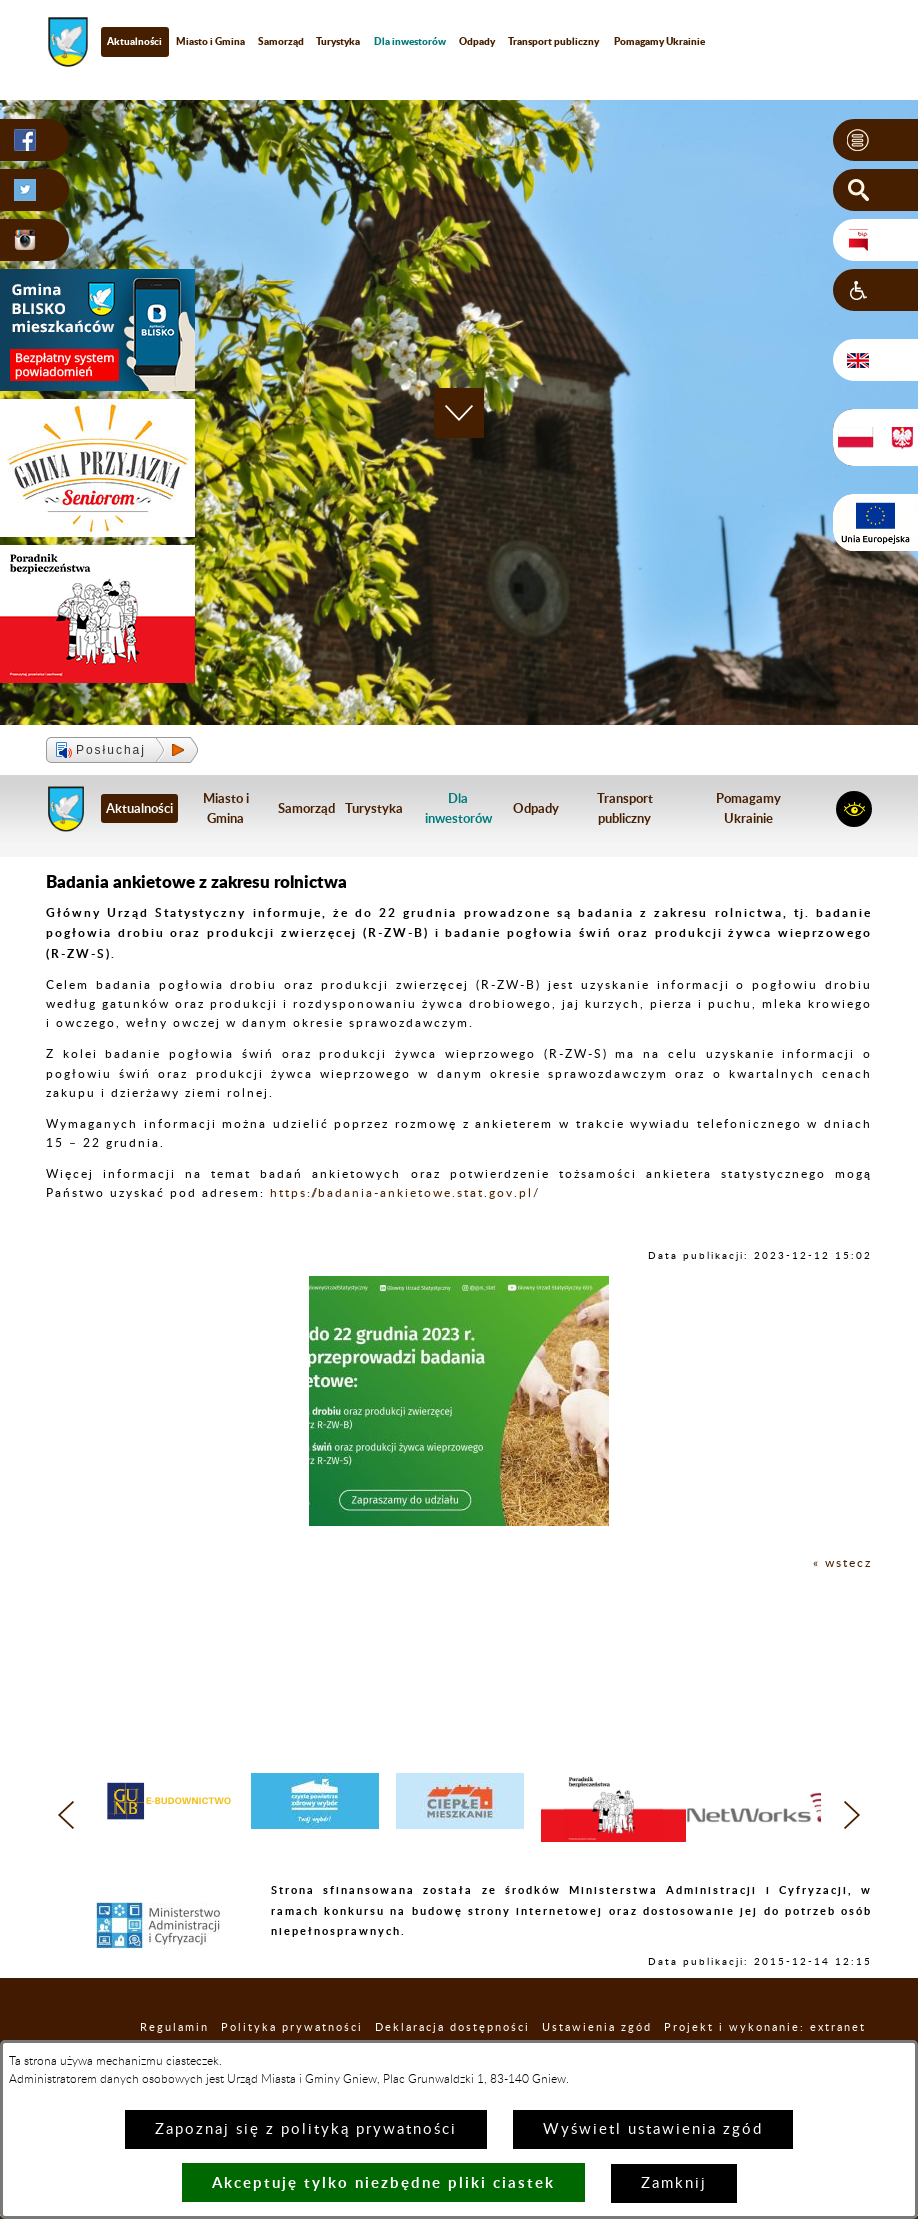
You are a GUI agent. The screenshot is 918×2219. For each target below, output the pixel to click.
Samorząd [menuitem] (281, 41)
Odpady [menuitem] (477, 41)
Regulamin (174, 2027)
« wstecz (842, 1563)
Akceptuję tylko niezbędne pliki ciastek (383, 2182)
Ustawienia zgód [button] (597, 2027)
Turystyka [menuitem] (338, 41)
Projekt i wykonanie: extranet (765, 2027)
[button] (875, 140)
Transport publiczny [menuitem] (553, 41)
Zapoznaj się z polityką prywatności (306, 2129)
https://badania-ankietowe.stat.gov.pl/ (405, 1193)
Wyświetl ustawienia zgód (653, 2129)
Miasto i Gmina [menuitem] (210, 41)
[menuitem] (410, 41)
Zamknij (674, 2183)
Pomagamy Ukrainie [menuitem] (659, 41)
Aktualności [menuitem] (134, 41)
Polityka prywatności (292, 2027)
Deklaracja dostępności (452, 2027)
